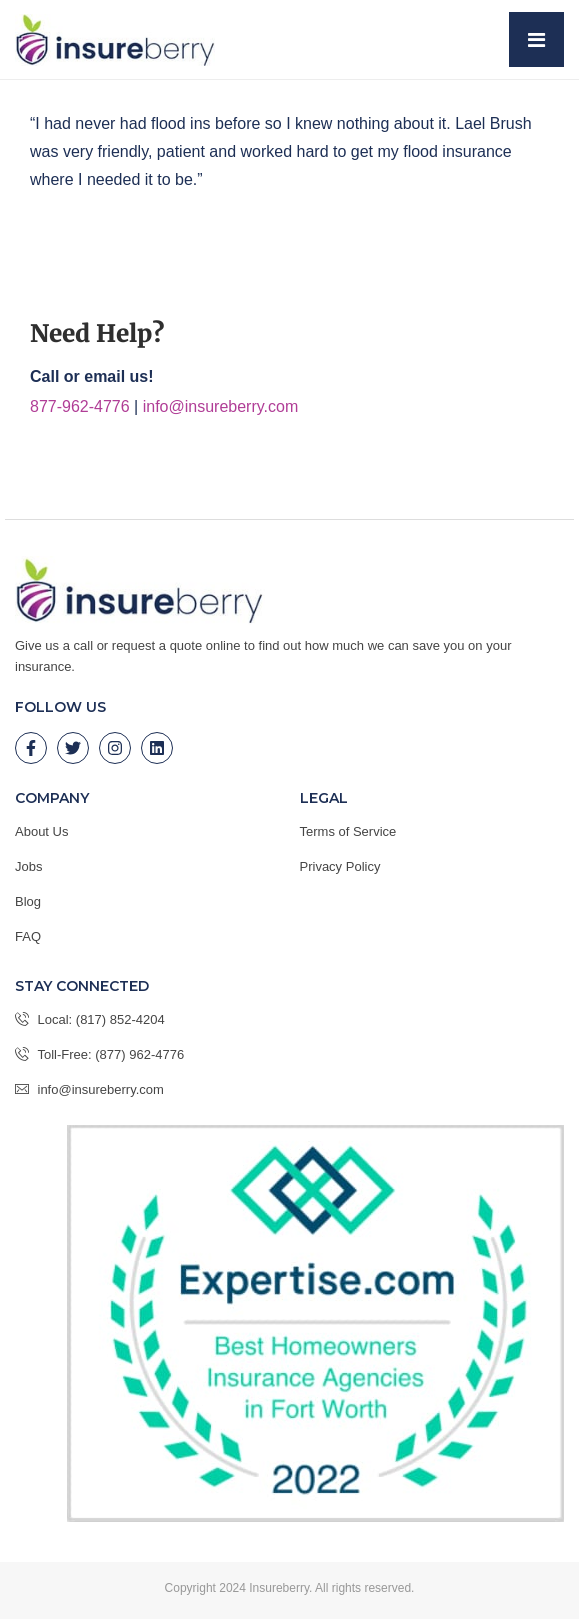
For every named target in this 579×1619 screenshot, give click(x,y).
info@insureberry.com (221, 406)
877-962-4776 (80, 406)
